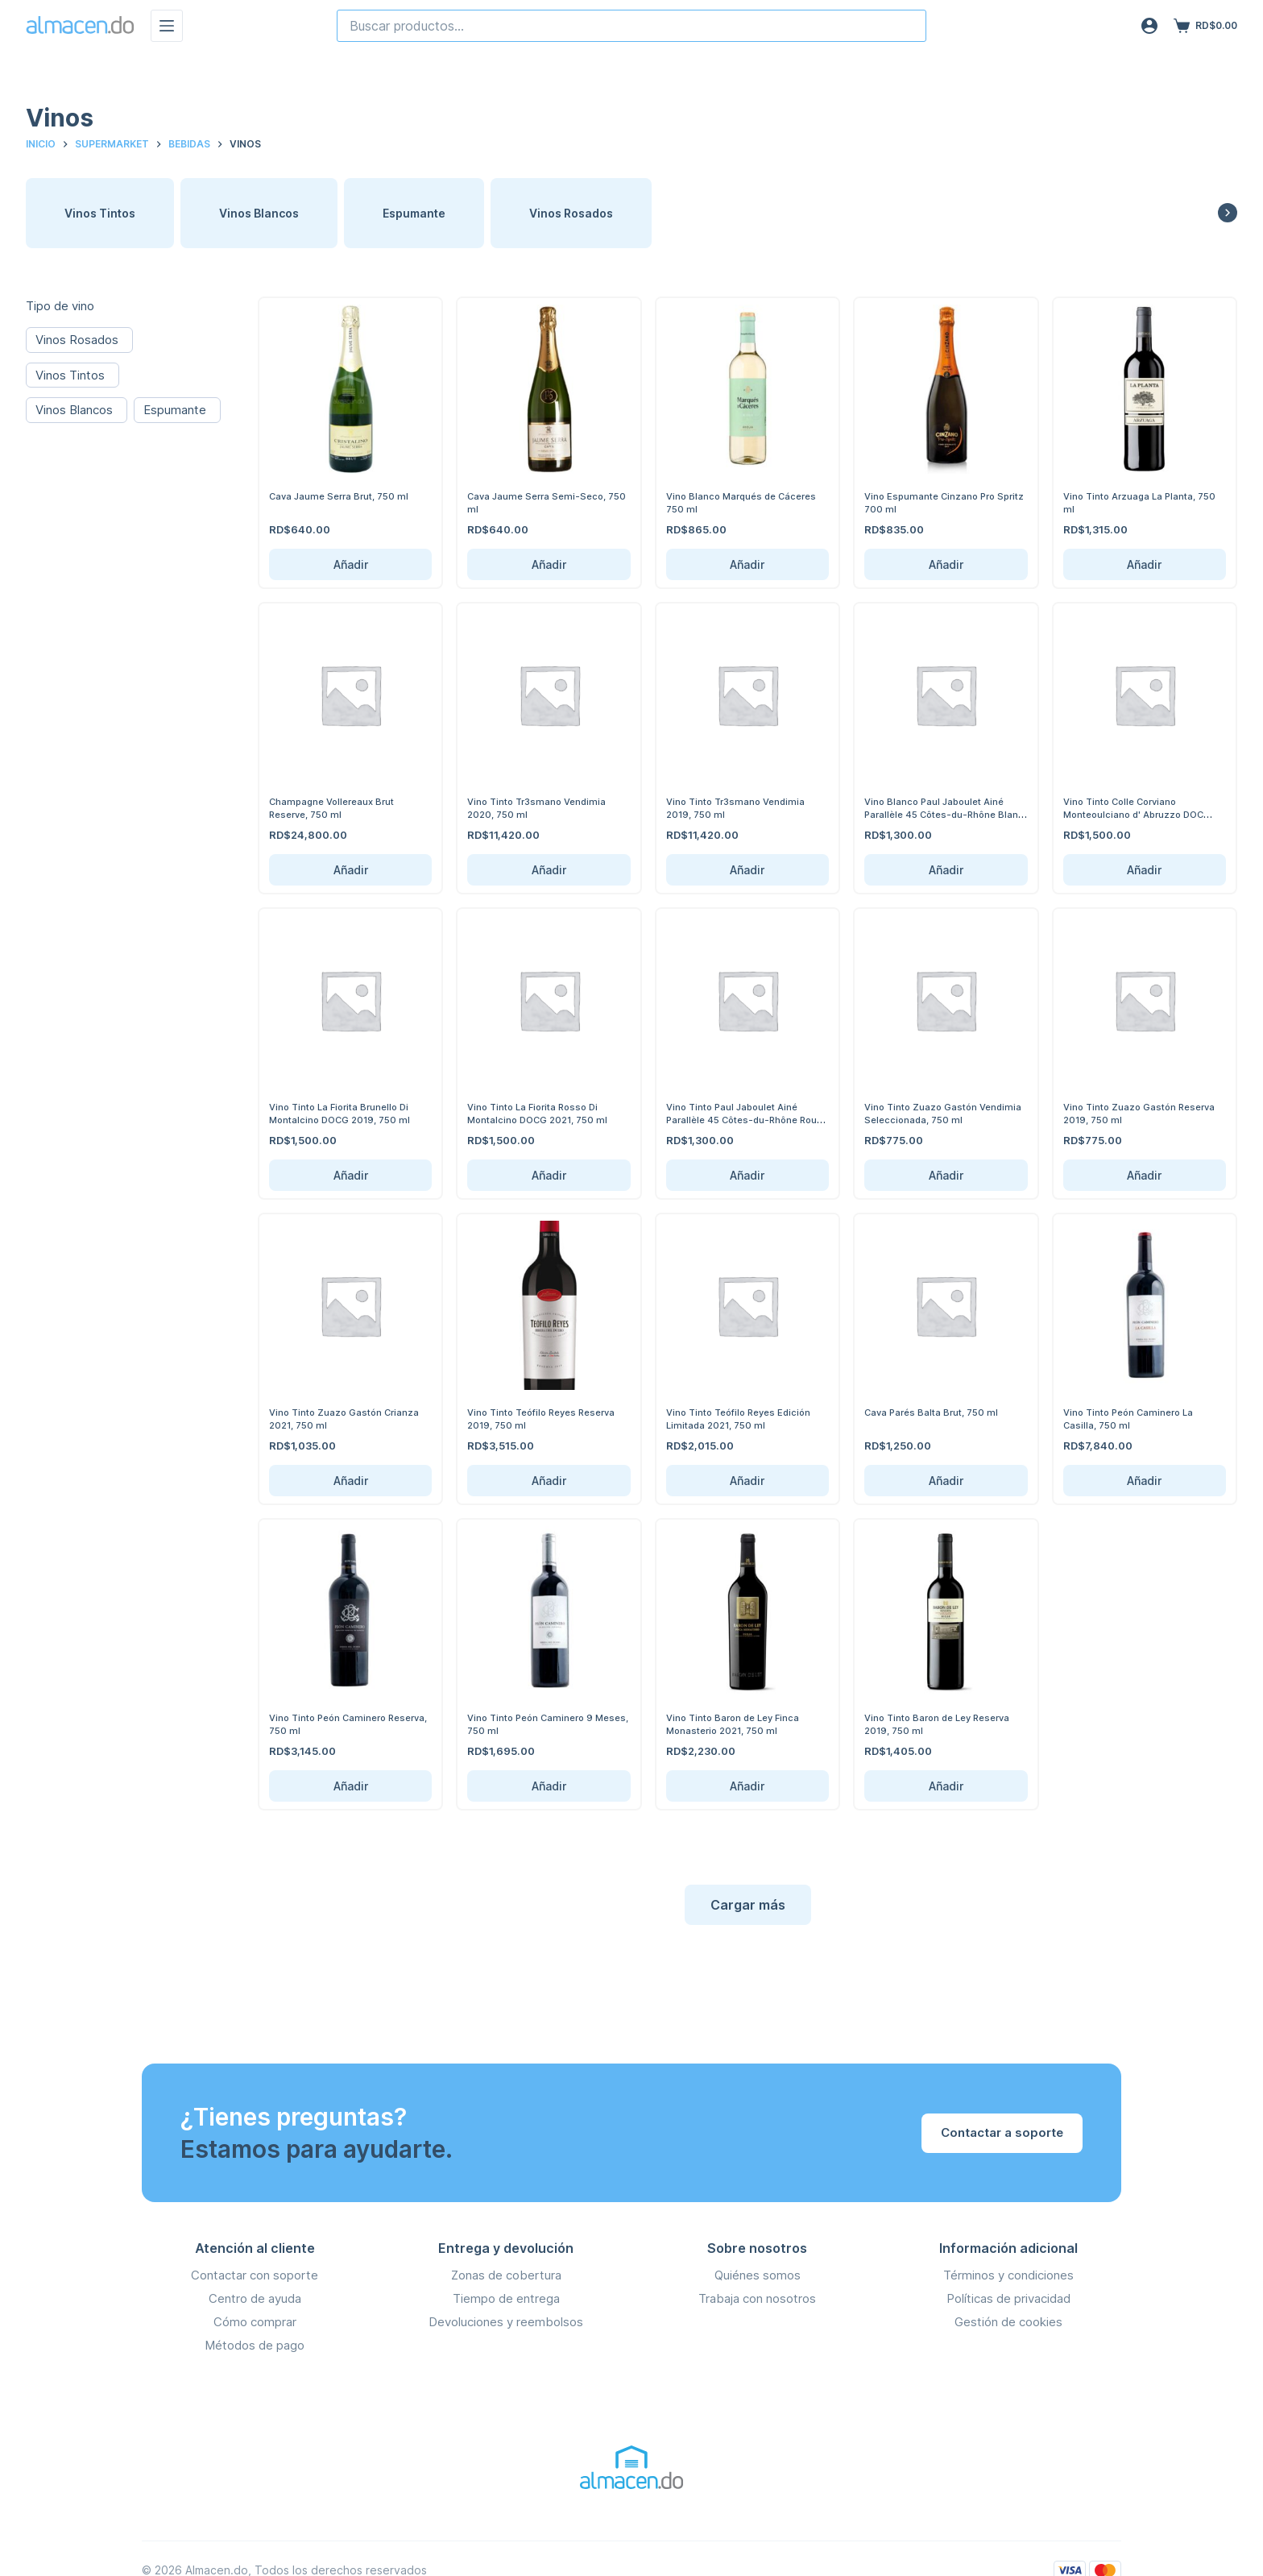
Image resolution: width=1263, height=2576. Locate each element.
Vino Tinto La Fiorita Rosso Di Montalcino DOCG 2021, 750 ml (545, 1113)
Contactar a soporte (1002, 2132)
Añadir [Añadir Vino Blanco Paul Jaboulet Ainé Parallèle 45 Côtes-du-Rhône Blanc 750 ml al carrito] (946, 870)
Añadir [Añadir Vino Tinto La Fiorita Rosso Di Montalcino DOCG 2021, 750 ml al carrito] (549, 1175)
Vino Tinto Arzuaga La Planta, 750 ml (1138, 502)
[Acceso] (1149, 26)
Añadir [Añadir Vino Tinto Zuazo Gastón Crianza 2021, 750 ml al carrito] (350, 1480)
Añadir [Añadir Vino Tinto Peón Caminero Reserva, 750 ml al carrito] (350, 1786)
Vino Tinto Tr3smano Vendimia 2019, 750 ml (742, 807)
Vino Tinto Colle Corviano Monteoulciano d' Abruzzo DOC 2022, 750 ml (1142, 813)
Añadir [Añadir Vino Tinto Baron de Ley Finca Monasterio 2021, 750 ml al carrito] (747, 1786)
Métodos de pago (254, 2345)
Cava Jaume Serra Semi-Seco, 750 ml (543, 502)
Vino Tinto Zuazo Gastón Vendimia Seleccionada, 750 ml (942, 1113)
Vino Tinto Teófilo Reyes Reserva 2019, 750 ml (528, 1418)
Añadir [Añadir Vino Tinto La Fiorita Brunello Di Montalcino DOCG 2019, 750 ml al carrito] (350, 1175)
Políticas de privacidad (1008, 2298)
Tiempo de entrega (506, 2298)
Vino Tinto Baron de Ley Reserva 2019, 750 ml (945, 1723)
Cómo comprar (254, 2321)
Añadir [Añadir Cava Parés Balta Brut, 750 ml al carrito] (946, 1480)
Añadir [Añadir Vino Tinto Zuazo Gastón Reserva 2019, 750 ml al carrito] (1144, 1175)
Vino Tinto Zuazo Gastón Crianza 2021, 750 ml (332, 1418)
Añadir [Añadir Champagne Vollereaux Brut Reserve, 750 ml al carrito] (350, 870)
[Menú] (167, 26)
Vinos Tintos (99, 213)
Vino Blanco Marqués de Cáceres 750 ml (726, 502)
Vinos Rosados (571, 213)
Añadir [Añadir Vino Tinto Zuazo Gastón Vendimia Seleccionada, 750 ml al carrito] (946, 1175)
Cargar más (747, 1905)
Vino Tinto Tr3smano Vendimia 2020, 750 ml (543, 807)
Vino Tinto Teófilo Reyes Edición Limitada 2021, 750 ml (746, 1418)
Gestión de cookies (1008, 2321)
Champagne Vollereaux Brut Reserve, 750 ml (339, 807)
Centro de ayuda (255, 2298)
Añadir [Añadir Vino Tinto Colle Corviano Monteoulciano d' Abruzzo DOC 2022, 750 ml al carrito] (1144, 870)
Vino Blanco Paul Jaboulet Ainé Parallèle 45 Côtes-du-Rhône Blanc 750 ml (941, 813)
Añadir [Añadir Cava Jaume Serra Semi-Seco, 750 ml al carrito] (549, 564)
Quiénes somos (757, 2275)
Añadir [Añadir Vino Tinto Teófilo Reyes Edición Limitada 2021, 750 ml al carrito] (747, 1480)
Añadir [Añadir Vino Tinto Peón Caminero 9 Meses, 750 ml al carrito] (549, 1786)
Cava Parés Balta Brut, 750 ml (938, 1411)
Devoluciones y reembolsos (506, 2321)
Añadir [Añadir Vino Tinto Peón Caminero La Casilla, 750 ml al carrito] (1144, 1480)
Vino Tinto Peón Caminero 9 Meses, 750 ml (537, 1723)
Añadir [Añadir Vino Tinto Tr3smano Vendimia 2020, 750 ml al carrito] (549, 870)
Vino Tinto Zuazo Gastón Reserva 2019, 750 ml (1126, 1113)
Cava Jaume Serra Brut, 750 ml (346, 495)
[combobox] (631, 26)
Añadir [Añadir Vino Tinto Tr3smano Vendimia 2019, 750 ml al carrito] (747, 870)
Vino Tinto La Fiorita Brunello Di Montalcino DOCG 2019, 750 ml (347, 1113)
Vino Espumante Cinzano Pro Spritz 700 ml (937, 502)
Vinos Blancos (259, 213)
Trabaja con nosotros (757, 2298)
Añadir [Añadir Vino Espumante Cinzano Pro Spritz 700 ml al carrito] (946, 564)
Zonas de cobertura (506, 2275)
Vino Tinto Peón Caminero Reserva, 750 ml (334, 1723)
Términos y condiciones (1008, 2275)
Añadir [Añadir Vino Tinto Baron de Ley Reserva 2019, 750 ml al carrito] (946, 1786)
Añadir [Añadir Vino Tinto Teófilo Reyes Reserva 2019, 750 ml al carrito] (549, 1480)
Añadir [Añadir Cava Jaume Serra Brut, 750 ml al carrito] (350, 564)
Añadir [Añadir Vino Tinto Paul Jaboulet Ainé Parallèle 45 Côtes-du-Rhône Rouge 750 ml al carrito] (747, 1175)
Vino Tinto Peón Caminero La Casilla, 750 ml (1136, 1418)
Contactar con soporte (254, 2275)
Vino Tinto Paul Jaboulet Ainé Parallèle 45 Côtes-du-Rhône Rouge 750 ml (740, 1119)
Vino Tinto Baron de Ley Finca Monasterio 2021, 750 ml (740, 1723)
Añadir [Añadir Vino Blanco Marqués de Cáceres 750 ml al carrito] (747, 564)
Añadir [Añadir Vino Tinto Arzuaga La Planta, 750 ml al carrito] (1144, 564)
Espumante (414, 213)
